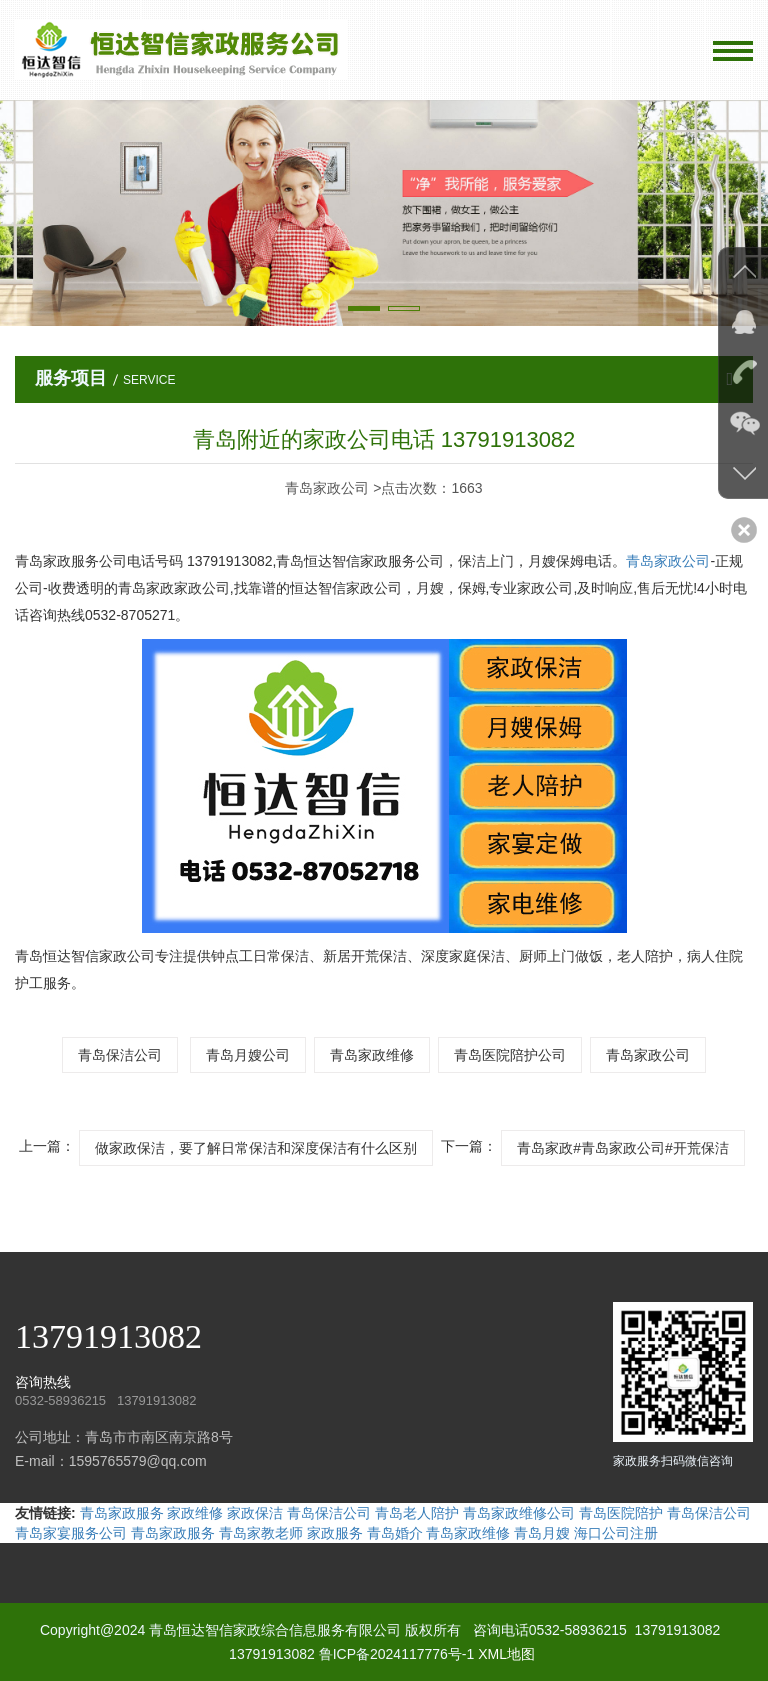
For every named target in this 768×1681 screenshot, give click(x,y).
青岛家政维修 (372, 1055)
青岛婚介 (395, 1533)
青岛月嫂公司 (248, 1055)
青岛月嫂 (542, 1533)
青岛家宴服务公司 (71, 1533)
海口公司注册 (616, 1533)
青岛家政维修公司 (519, 1513)
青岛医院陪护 (621, 1513)
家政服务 (335, 1533)
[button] (364, 308)
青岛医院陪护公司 (510, 1055)
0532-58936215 (578, 1630)
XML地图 (506, 1654)
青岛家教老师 (261, 1533)
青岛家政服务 (122, 1513)
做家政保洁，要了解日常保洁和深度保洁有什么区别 (256, 1148)
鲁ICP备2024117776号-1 (397, 1654)
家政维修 (195, 1513)
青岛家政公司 (668, 561)
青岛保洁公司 (120, 1055)
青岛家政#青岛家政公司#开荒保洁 (623, 1148)
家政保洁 (255, 1513)
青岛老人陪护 (417, 1513)
